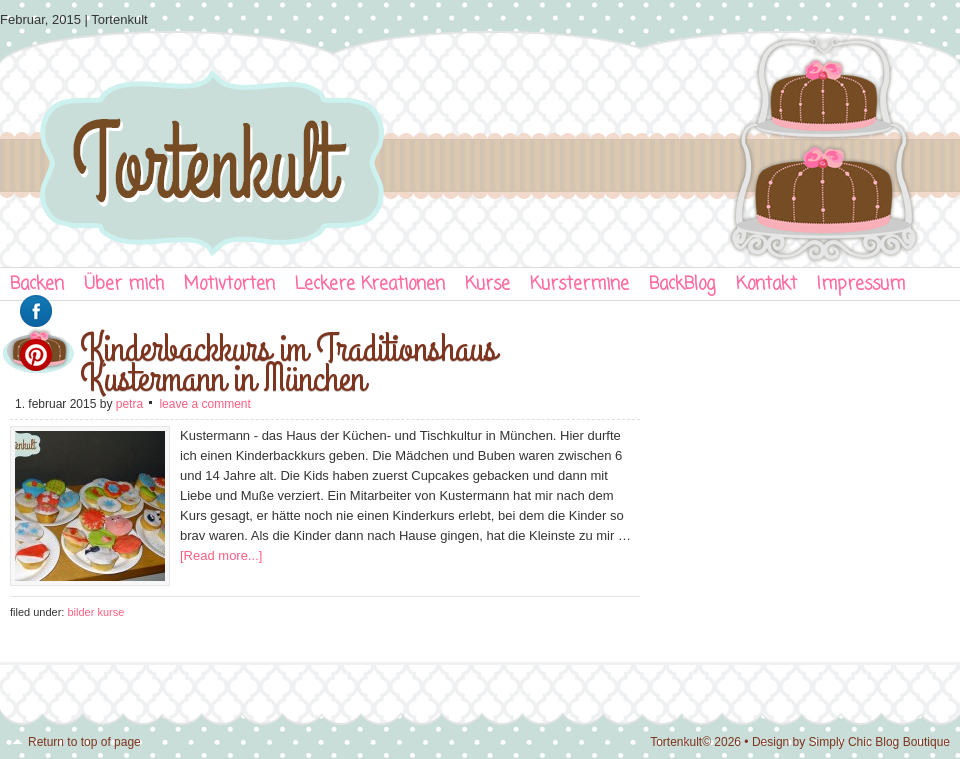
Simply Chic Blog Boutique (879, 742)
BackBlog (682, 284)
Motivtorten (229, 284)
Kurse (487, 284)
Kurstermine (579, 284)
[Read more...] (221, 555)
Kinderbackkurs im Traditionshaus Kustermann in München (288, 364)
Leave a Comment (204, 404)
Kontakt (766, 284)
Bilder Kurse (95, 612)
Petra (129, 404)
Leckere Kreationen (370, 284)
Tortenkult (480, 145)
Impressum (861, 284)
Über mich (124, 284)
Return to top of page (84, 742)
